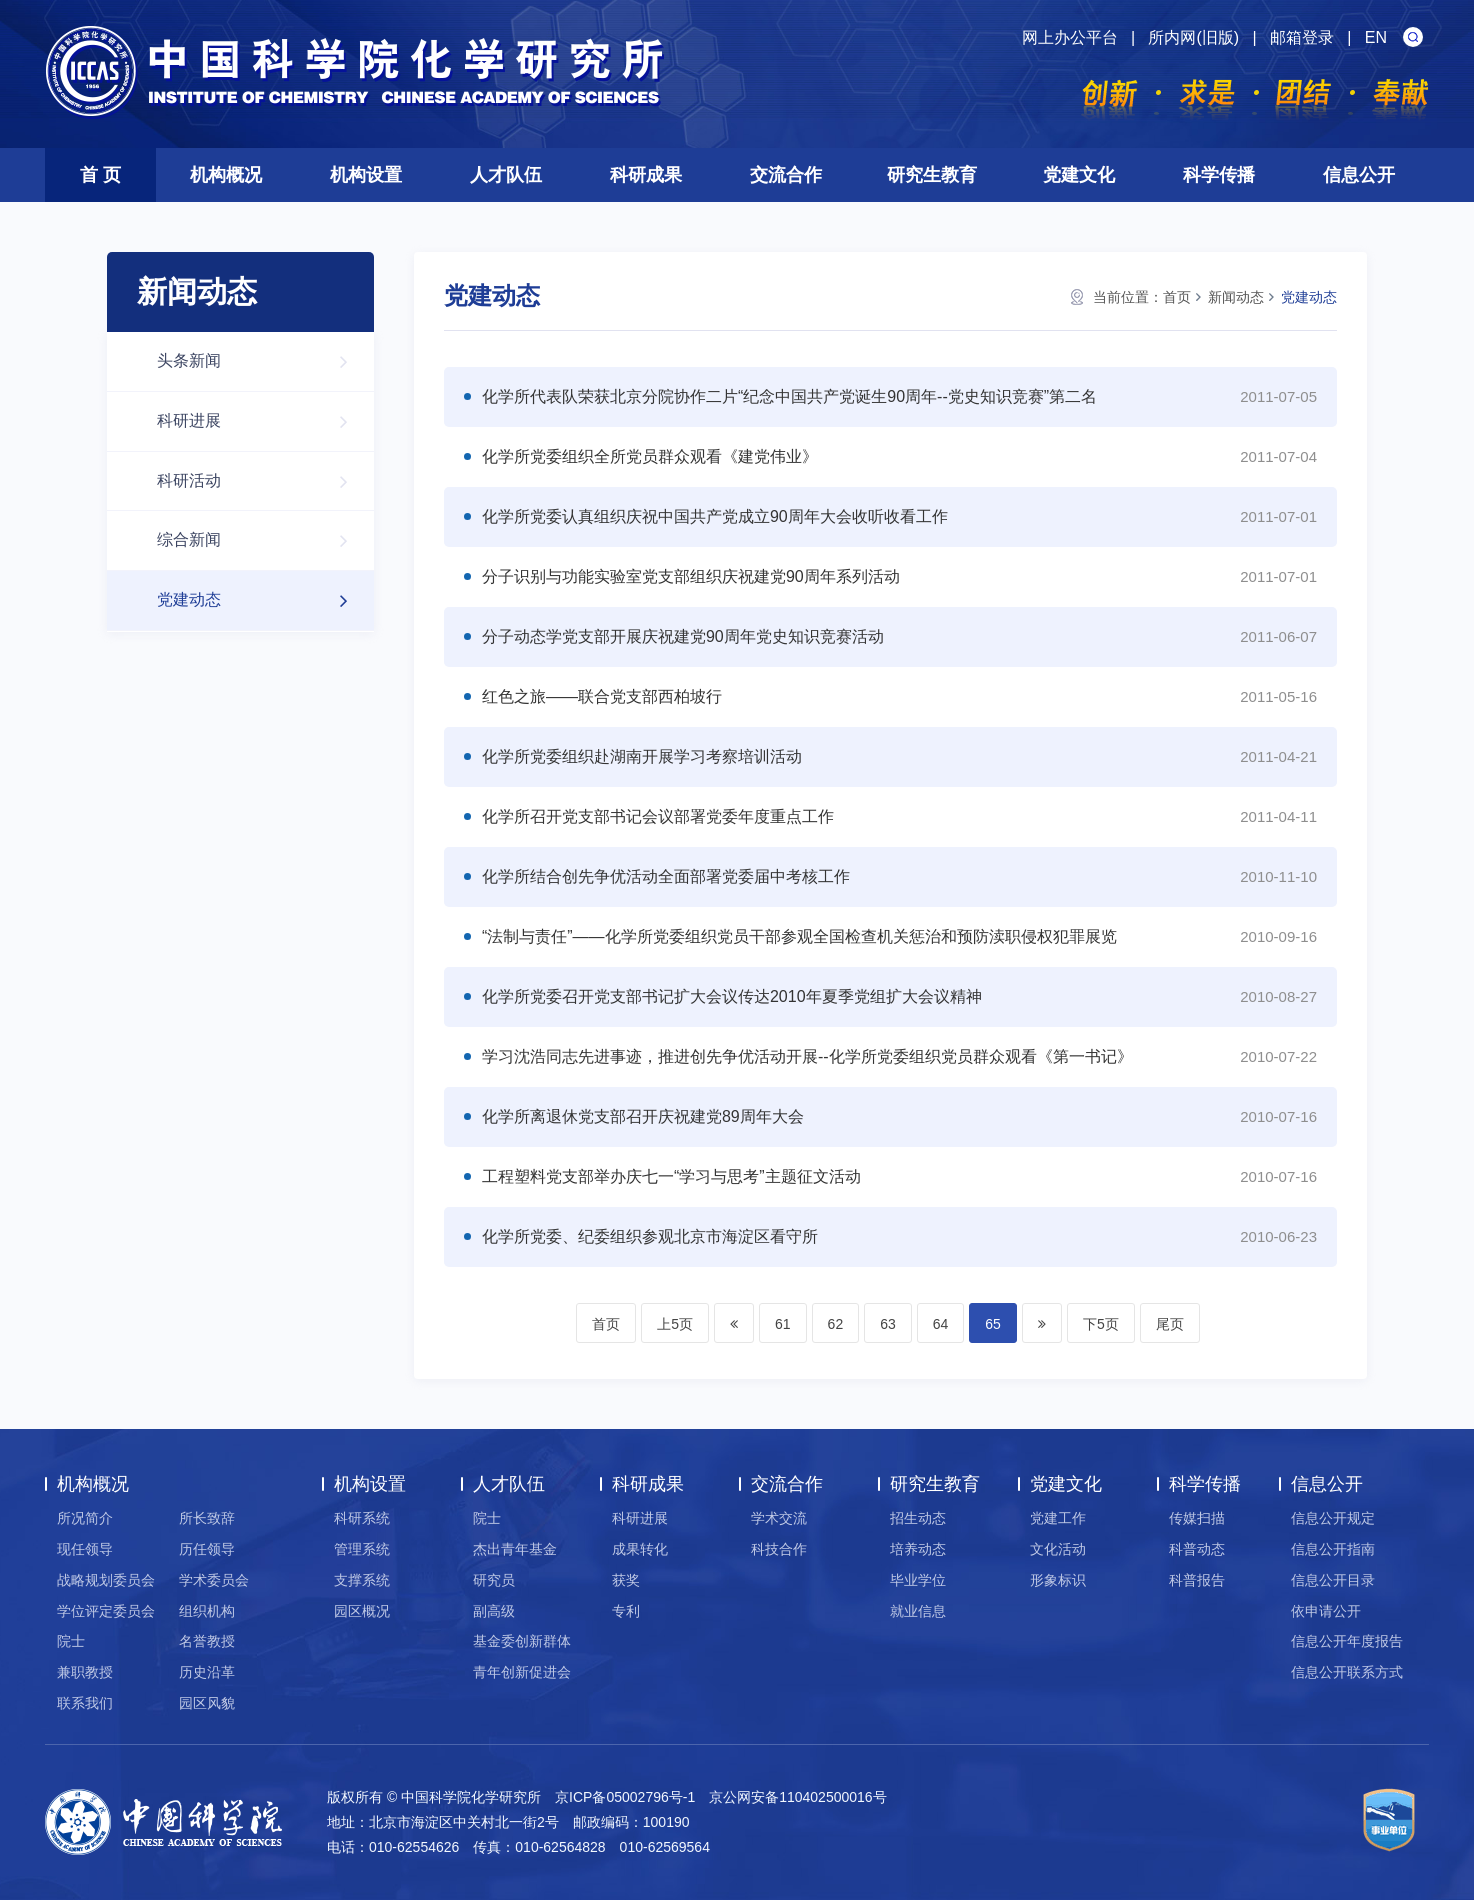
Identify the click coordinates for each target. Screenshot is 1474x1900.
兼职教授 (85, 1672)
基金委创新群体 (522, 1641)
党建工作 (1058, 1518)
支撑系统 (362, 1580)
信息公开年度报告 (1347, 1641)
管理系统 (362, 1549)
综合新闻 (262, 540)
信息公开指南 (1333, 1549)
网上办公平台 (1070, 37)
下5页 (1101, 1324)
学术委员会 (214, 1580)
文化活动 (1058, 1549)
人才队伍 (506, 175)
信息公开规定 (1333, 1518)
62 (836, 1324)
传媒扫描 (1197, 1518)
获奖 (626, 1580)
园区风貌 (207, 1703)
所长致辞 (207, 1518)
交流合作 (786, 175)
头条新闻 (262, 361)
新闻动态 (1236, 297)
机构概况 (226, 175)
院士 (71, 1641)
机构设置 (366, 175)
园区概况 (362, 1611)
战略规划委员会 (106, 1580)
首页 (1177, 297)
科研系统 (362, 1518)
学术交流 (779, 1518)
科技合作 (779, 1549)
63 (888, 1324)
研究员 (494, 1580)
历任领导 (207, 1549)
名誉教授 (207, 1641)
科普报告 (1197, 1580)
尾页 (1170, 1324)
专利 (626, 1611)
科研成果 (646, 175)
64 (941, 1324)
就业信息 (918, 1611)
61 (783, 1324)
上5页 (675, 1324)
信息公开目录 (1333, 1580)
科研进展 (262, 421)
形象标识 (1058, 1580)
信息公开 (1359, 175)
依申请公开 (1326, 1611)
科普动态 (1197, 1549)
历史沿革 (207, 1672)
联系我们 (85, 1703)
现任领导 (85, 1549)
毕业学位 (918, 1580)
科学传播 (1219, 175)
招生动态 (918, 1518)
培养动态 (918, 1549)
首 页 (100, 175)
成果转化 (640, 1549)
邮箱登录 (1302, 37)
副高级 (494, 1611)
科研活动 (262, 481)
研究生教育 (932, 175)
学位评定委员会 (106, 1611)
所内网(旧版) (1193, 37)
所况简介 (85, 1518)
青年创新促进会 (522, 1672)
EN (1376, 37)
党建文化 (1079, 175)
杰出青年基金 (515, 1549)
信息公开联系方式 (1347, 1672)
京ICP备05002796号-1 (625, 1797)
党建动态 (262, 600)
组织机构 (207, 1611)
